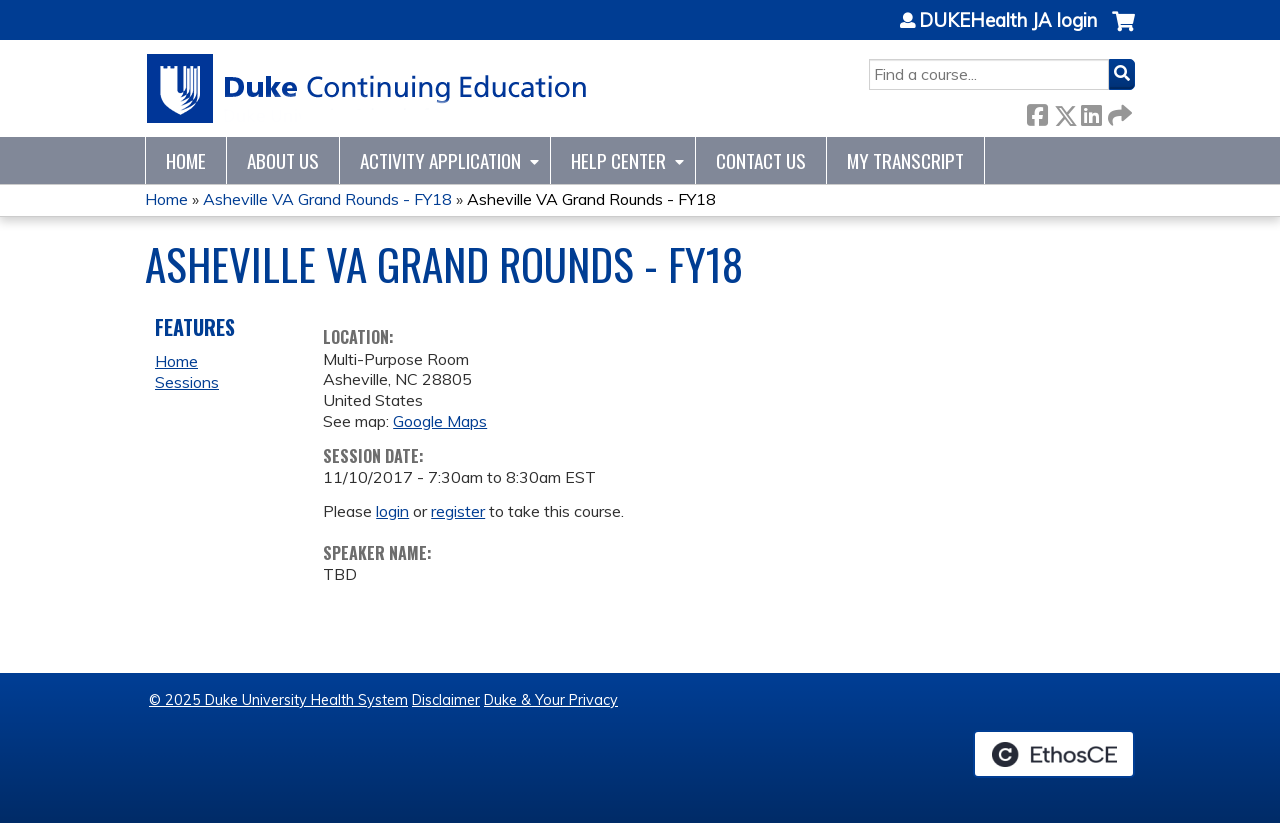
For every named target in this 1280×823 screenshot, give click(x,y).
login (392, 511)
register (458, 511)
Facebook (1037, 111)
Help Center (618, 160)
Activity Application (440, 160)
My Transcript (905, 160)
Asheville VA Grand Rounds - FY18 (327, 199)
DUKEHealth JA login (1008, 21)
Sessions (187, 382)
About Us (283, 160)
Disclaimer (446, 700)
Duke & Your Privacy (551, 700)
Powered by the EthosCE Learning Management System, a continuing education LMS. (1054, 754)
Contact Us (761, 160)
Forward (1118, 111)
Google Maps (440, 421)
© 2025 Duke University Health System (278, 700)
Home (186, 160)
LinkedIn (1091, 111)
